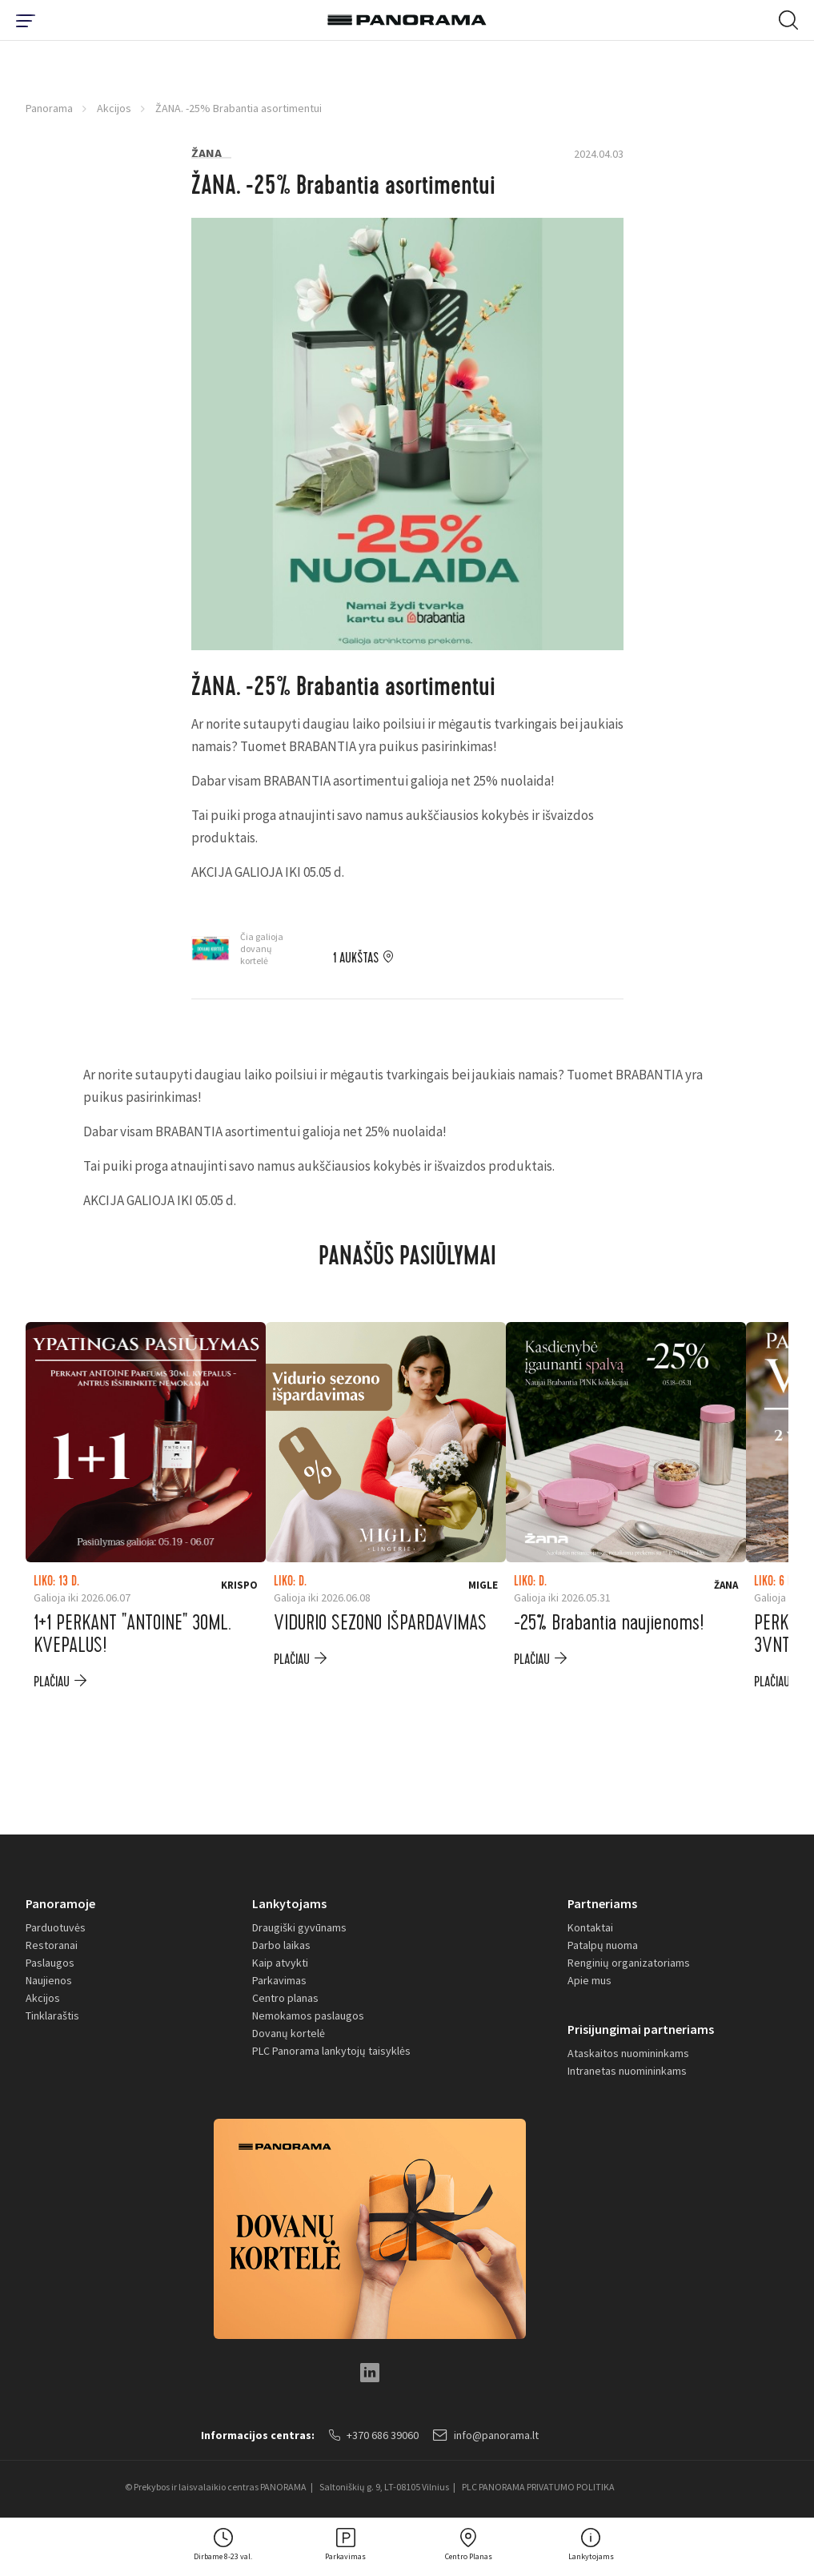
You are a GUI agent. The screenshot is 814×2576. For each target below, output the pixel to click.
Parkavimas (279, 1980)
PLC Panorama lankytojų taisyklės (331, 2051)
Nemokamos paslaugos (308, 2015)
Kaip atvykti (280, 1962)
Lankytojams (289, 1903)
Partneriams (602, 1903)
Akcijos (114, 108)
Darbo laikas (281, 1945)
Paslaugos (50, 1962)
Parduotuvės (56, 1927)
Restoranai (52, 1945)
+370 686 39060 (374, 2435)
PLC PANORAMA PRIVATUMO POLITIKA (538, 2487)
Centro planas (285, 1998)
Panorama (49, 108)
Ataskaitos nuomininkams (628, 2053)
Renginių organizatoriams (628, 1962)
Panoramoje (60, 1903)
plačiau (52, 1682)
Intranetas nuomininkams (627, 2071)
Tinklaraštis (52, 2015)
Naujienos (49, 1980)
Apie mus (589, 1980)
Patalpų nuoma (602, 1945)
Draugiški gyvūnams (299, 1927)
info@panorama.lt (486, 2435)
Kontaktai (590, 1927)
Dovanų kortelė (288, 2033)
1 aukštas (356, 958)
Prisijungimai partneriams (640, 2029)
